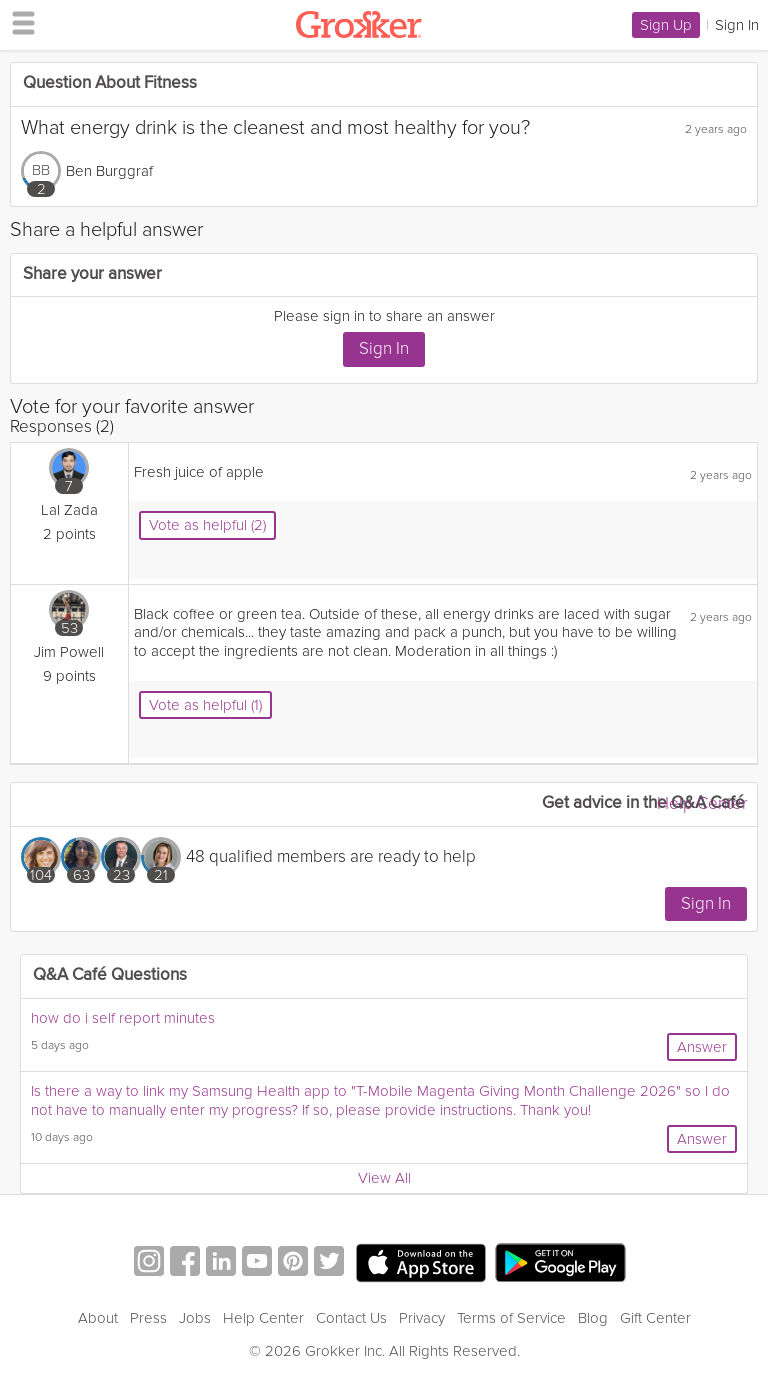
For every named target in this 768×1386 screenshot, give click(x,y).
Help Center (702, 803)
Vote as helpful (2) (207, 525)
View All (384, 1178)
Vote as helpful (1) (205, 705)
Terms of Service (511, 1318)
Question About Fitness (110, 83)
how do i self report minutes (123, 1018)
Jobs (195, 1318)
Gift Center (655, 1318)
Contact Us (351, 1318)
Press (148, 1318)
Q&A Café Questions (110, 975)
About (98, 1318)
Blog (593, 1318)
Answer (702, 1047)
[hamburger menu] (18, 22)
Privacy (422, 1318)
